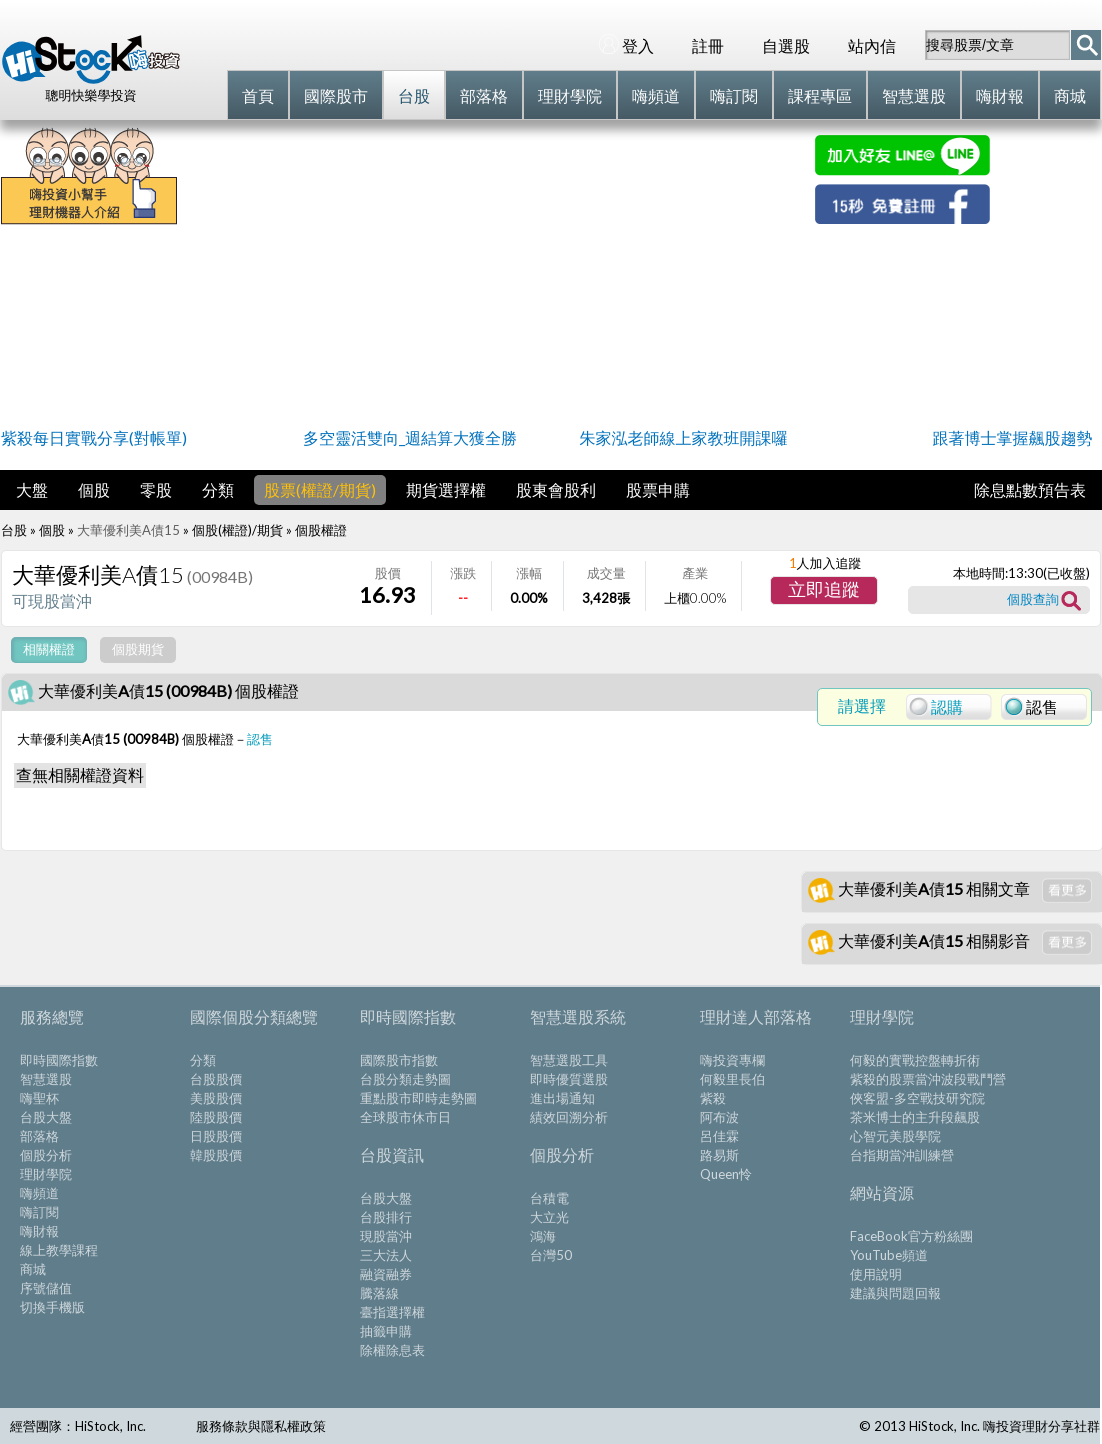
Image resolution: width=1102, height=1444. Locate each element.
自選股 (786, 45)
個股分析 (46, 1155)
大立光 (549, 1217)
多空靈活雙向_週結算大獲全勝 (410, 437)
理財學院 (46, 1174)
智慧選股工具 (569, 1060)
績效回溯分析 (569, 1117)
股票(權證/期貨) (320, 489)
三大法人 (386, 1255)
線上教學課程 (59, 1250)
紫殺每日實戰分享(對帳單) (94, 437)
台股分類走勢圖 (405, 1079)
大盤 (32, 489)
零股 (156, 489)
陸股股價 (216, 1117)
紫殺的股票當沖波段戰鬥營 (928, 1079)
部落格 (39, 1136)
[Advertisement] (496, 275)
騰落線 (379, 1293)
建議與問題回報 (895, 1293)
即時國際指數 (59, 1060)
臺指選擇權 (392, 1312)
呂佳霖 (719, 1136)
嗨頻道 (39, 1193)
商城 (33, 1269)
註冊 (708, 45)
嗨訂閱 (39, 1212)
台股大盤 (46, 1117)
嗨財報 (39, 1231)
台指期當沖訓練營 (902, 1155)
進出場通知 (562, 1098)
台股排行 (386, 1217)
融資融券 (386, 1274)
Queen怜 (726, 1174)
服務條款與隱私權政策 (261, 1426)
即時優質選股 (569, 1079)
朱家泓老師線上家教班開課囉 (683, 437)
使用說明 (876, 1274)
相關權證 (49, 649)
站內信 (872, 45)
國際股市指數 (399, 1060)
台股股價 (216, 1079)
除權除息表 (392, 1350)
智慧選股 (46, 1079)
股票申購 (658, 489)
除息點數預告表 (1030, 489)
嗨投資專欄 (732, 1060)
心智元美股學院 (895, 1136)
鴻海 (543, 1236)
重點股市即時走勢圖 (418, 1098)
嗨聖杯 (39, 1098)
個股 (94, 489)
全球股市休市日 (405, 1117)
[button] (824, 590)
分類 (218, 489)
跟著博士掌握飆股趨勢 (1012, 437)
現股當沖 (386, 1236)
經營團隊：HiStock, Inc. (78, 1426)
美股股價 (216, 1098)
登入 (626, 44)
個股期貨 (138, 649)
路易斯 (719, 1155)
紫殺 (713, 1098)
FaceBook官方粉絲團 (911, 1236)
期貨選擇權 (446, 489)
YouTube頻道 (889, 1255)
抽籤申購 (386, 1331)
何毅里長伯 (732, 1079)
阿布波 (719, 1117)
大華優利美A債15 (128, 530)
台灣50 (551, 1255)
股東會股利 (556, 489)
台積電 (549, 1198)
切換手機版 (52, 1307)
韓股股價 (216, 1155)
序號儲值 (46, 1288)
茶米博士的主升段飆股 (915, 1117)
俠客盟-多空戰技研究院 (917, 1098)
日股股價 (216, 1136)
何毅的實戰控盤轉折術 (915, 1060)
